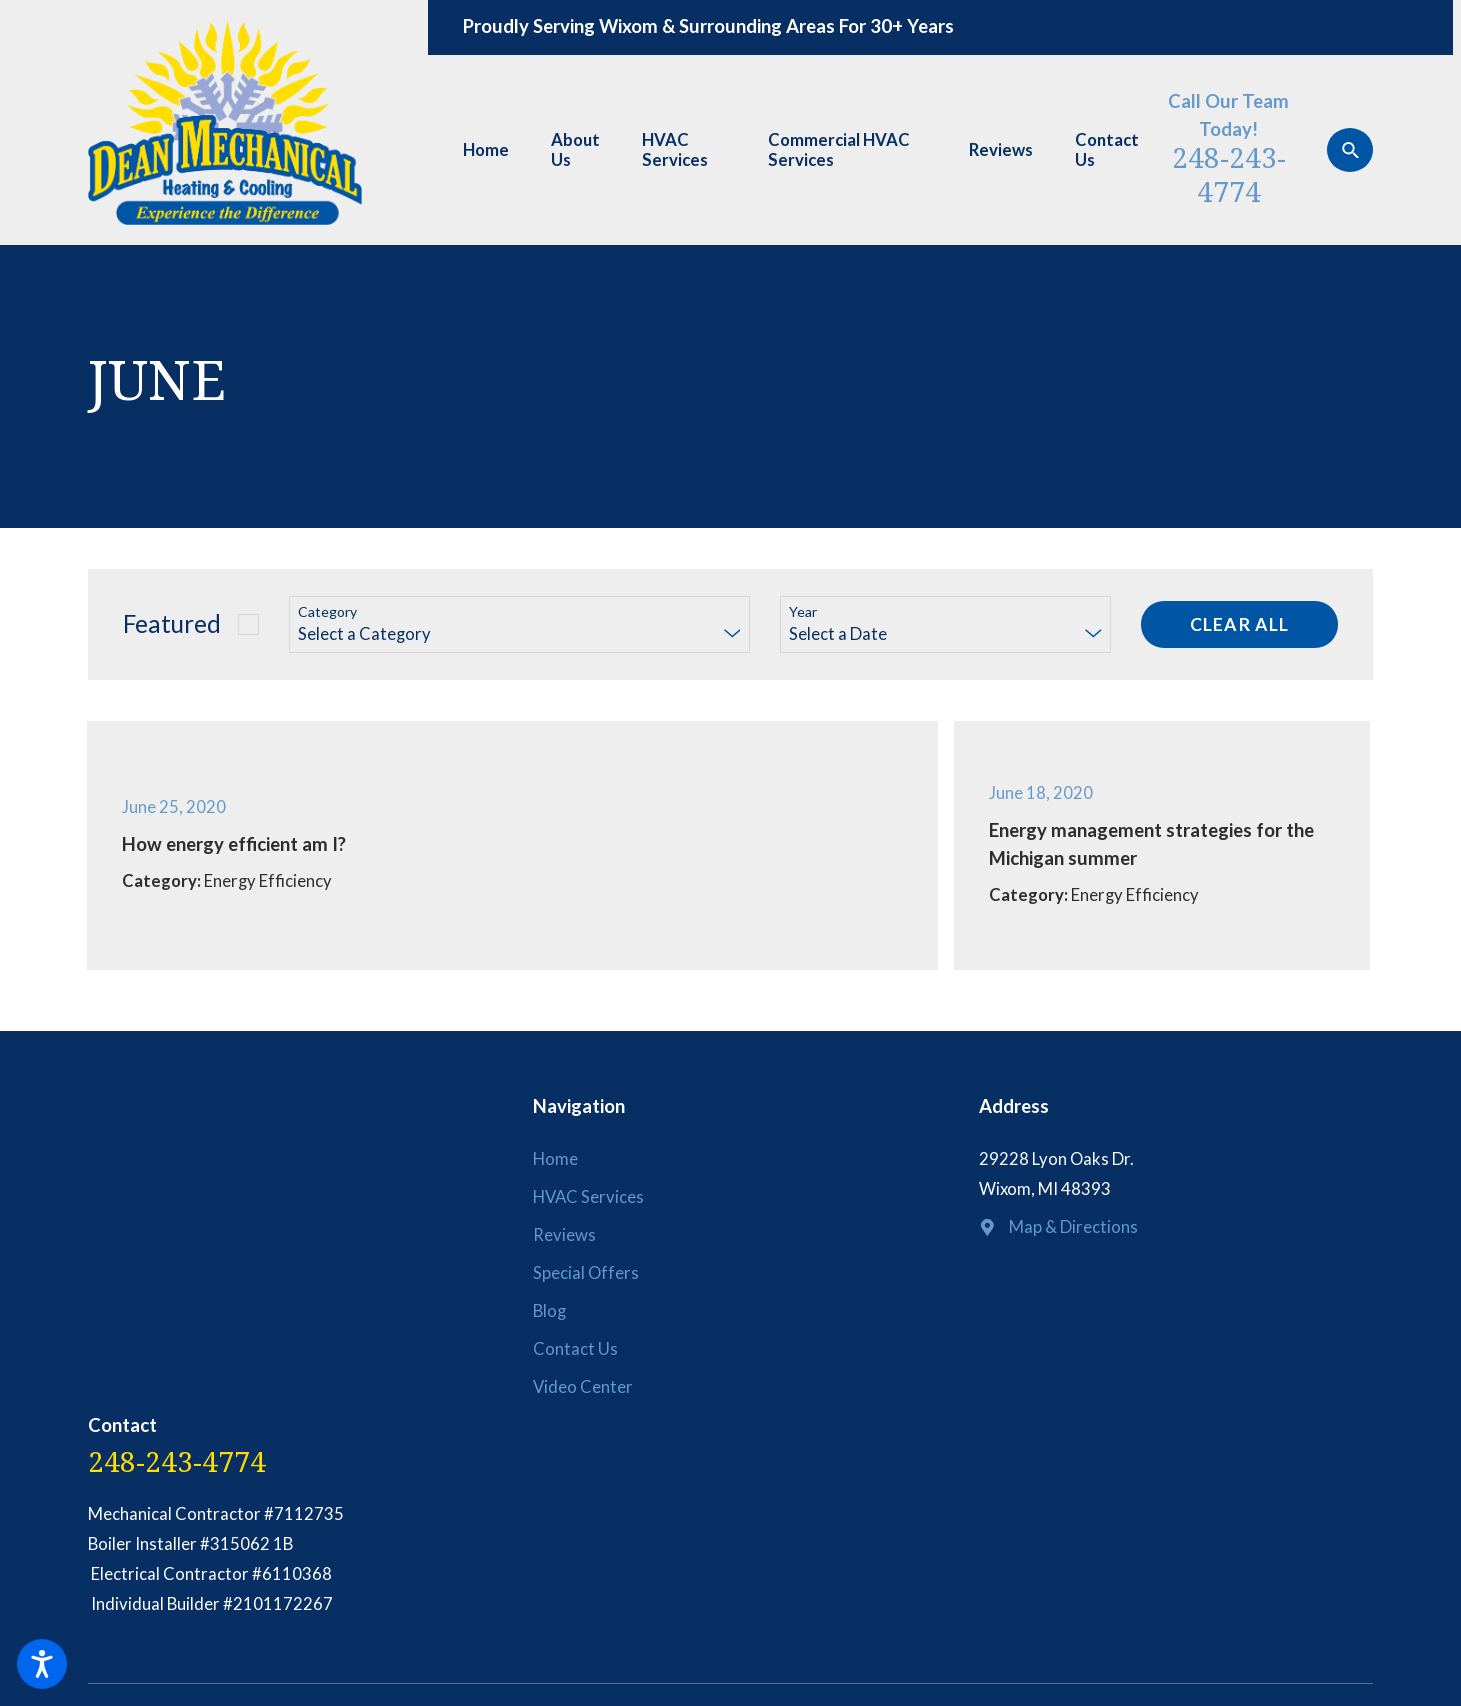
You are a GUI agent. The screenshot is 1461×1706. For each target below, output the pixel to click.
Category (327, 612)
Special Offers (586, 1273)
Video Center (583, 1387)
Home (486, 150)
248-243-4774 (1229, 174)
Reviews (1001, 150)
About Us (575, 150)
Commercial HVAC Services (839, 150)
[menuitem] (495, 150)
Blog (549, 1311)
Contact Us (1107, 150)
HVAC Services (675, 150)
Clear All (1239, 624)
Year (803, 612)
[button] (42, 1664)
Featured (172, 623)
